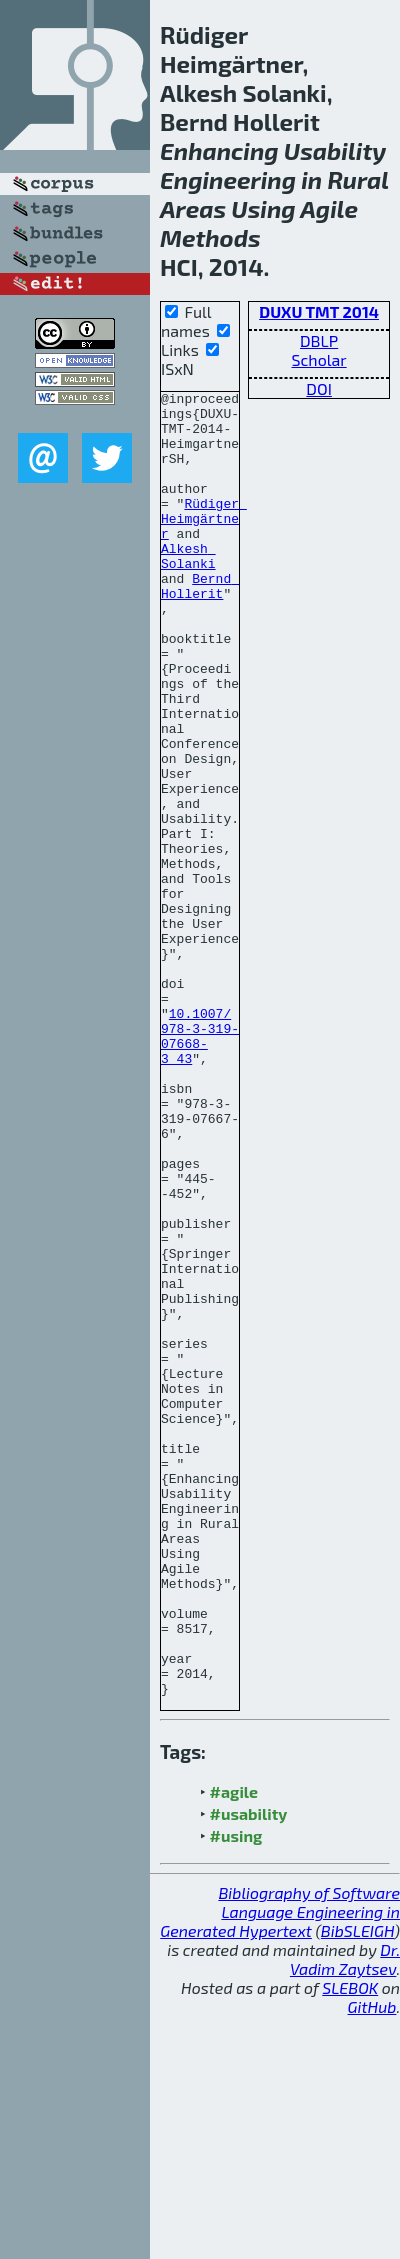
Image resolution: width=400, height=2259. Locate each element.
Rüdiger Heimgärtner (204, 545)
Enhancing (219, 150)
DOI (319, 388)
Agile (329, 208)
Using (263, 208)
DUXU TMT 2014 (319, 311)
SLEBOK (350, 2230)
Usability (335, 150)
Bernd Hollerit (200, 626)
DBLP (319, 340)
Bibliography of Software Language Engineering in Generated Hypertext (280, 2154)
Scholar (319, 359)
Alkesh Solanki (188, 590)
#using (236, 2078)
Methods (210, 237)
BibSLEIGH (357, 2173)
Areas (193, 208)
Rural (357, 179)
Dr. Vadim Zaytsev (345, 2202)
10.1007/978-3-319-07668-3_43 (200, 1148)
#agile (234, 2034)
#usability (249, 2056)
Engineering (228, 179)
